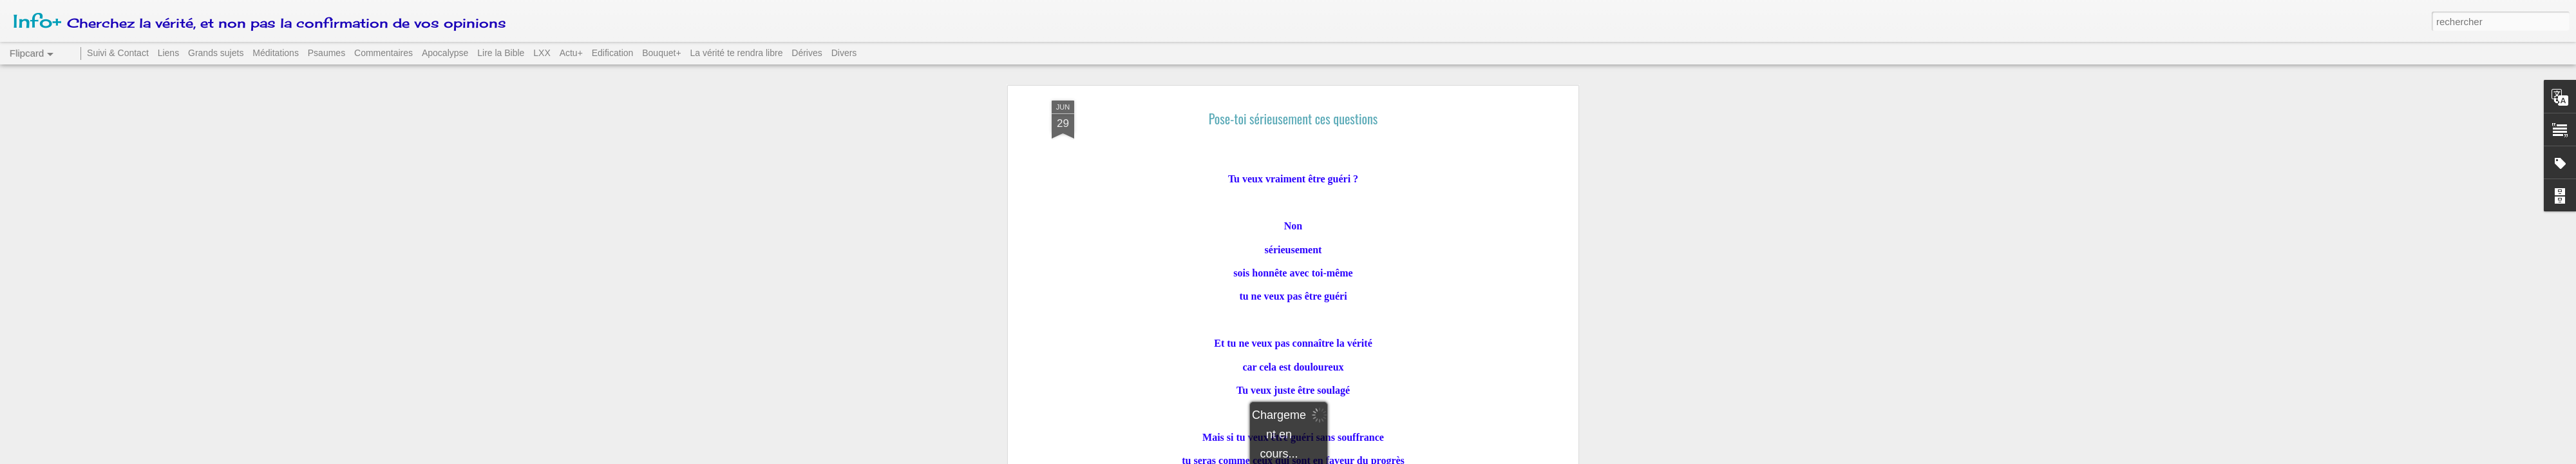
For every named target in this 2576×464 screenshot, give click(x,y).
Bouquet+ (661, 53)
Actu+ (571, 53)
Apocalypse (445, 53)
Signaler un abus (1377, 457)
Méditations (275, 53)
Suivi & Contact (118, 53)
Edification (613, 53)
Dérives (806, 53)
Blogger (1334, 457)
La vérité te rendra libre (736, 53)
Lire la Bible (500, 53)
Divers (844, 53)
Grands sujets (215, 53)
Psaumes (326, 53)
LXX (541, 53)
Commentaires (383, 53)
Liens (168, 53)
